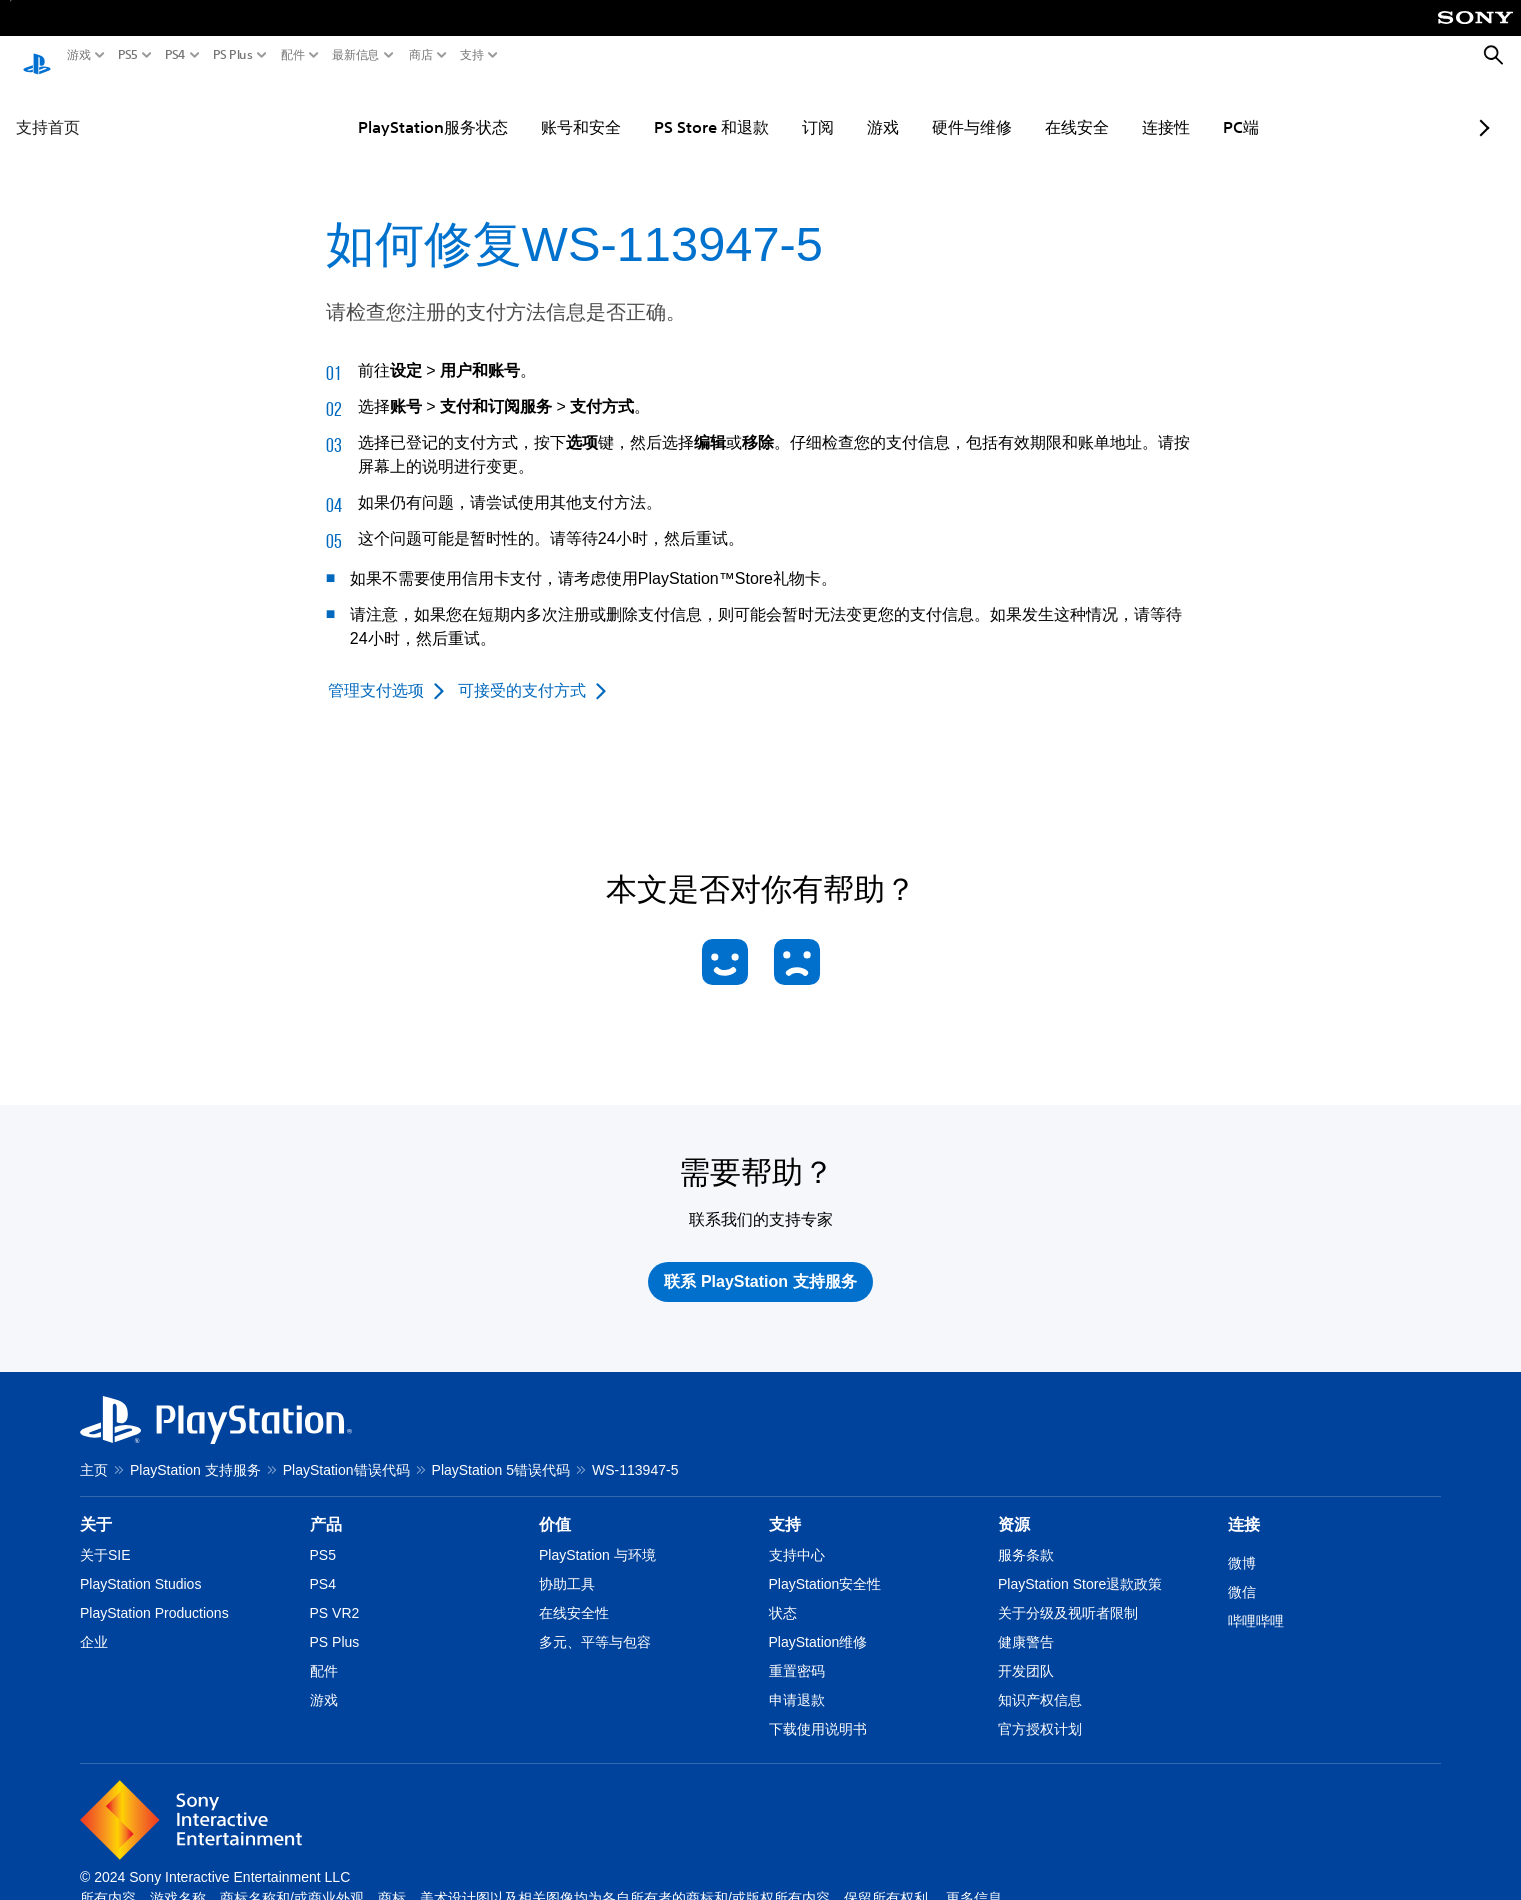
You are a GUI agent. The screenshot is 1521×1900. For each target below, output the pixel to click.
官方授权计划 (1040, 1710)
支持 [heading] (785, 1505)
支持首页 (48, 108)
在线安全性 (574, 1594)
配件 (293, 55)
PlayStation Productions (154, 1594)
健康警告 (1026, 1623)
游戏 (79, 55)
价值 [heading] (555, 1505)
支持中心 (797, 1536)
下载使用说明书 (818, 1710)
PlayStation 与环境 (597, 1536)
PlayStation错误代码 (346, 1451)
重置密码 (797, 1652)
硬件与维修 (922, 108)
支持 (472, 55)
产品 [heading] (326, 1505)
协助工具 (567, 1565)
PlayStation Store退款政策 (1080, 1565)
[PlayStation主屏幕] (37, 56)
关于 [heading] (96, 1505)
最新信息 (356, 55)
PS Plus (233, 55)
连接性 (1116, 108)
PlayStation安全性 (825, 1565)
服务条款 (1026, 1536)
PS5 (128, 55)
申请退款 (797, 1681)
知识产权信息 (1040, 1681)
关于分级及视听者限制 (1068, 1594)
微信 (1242, 1573)
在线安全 (1027, 108)
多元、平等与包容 (595, 1623)
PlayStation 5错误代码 (501, 1451)
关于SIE (105, 1536)
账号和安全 (531, 108)
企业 (94, 1623)
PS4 (175, 55)
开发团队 (1026, 1652)
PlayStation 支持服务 (195, 1451)
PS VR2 (335, 1594)
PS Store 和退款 (661, 108)
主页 (94, 1451)
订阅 (768, 108)
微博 (1242, 1544)
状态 (783, 1594)
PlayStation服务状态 (383, 108)
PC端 (1191, 108)
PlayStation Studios (140, 1565)
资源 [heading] (1014, 1505)
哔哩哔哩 (1256, 1602)
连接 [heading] (1244, 1505)
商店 (421, 55)
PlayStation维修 (818, 1623)
